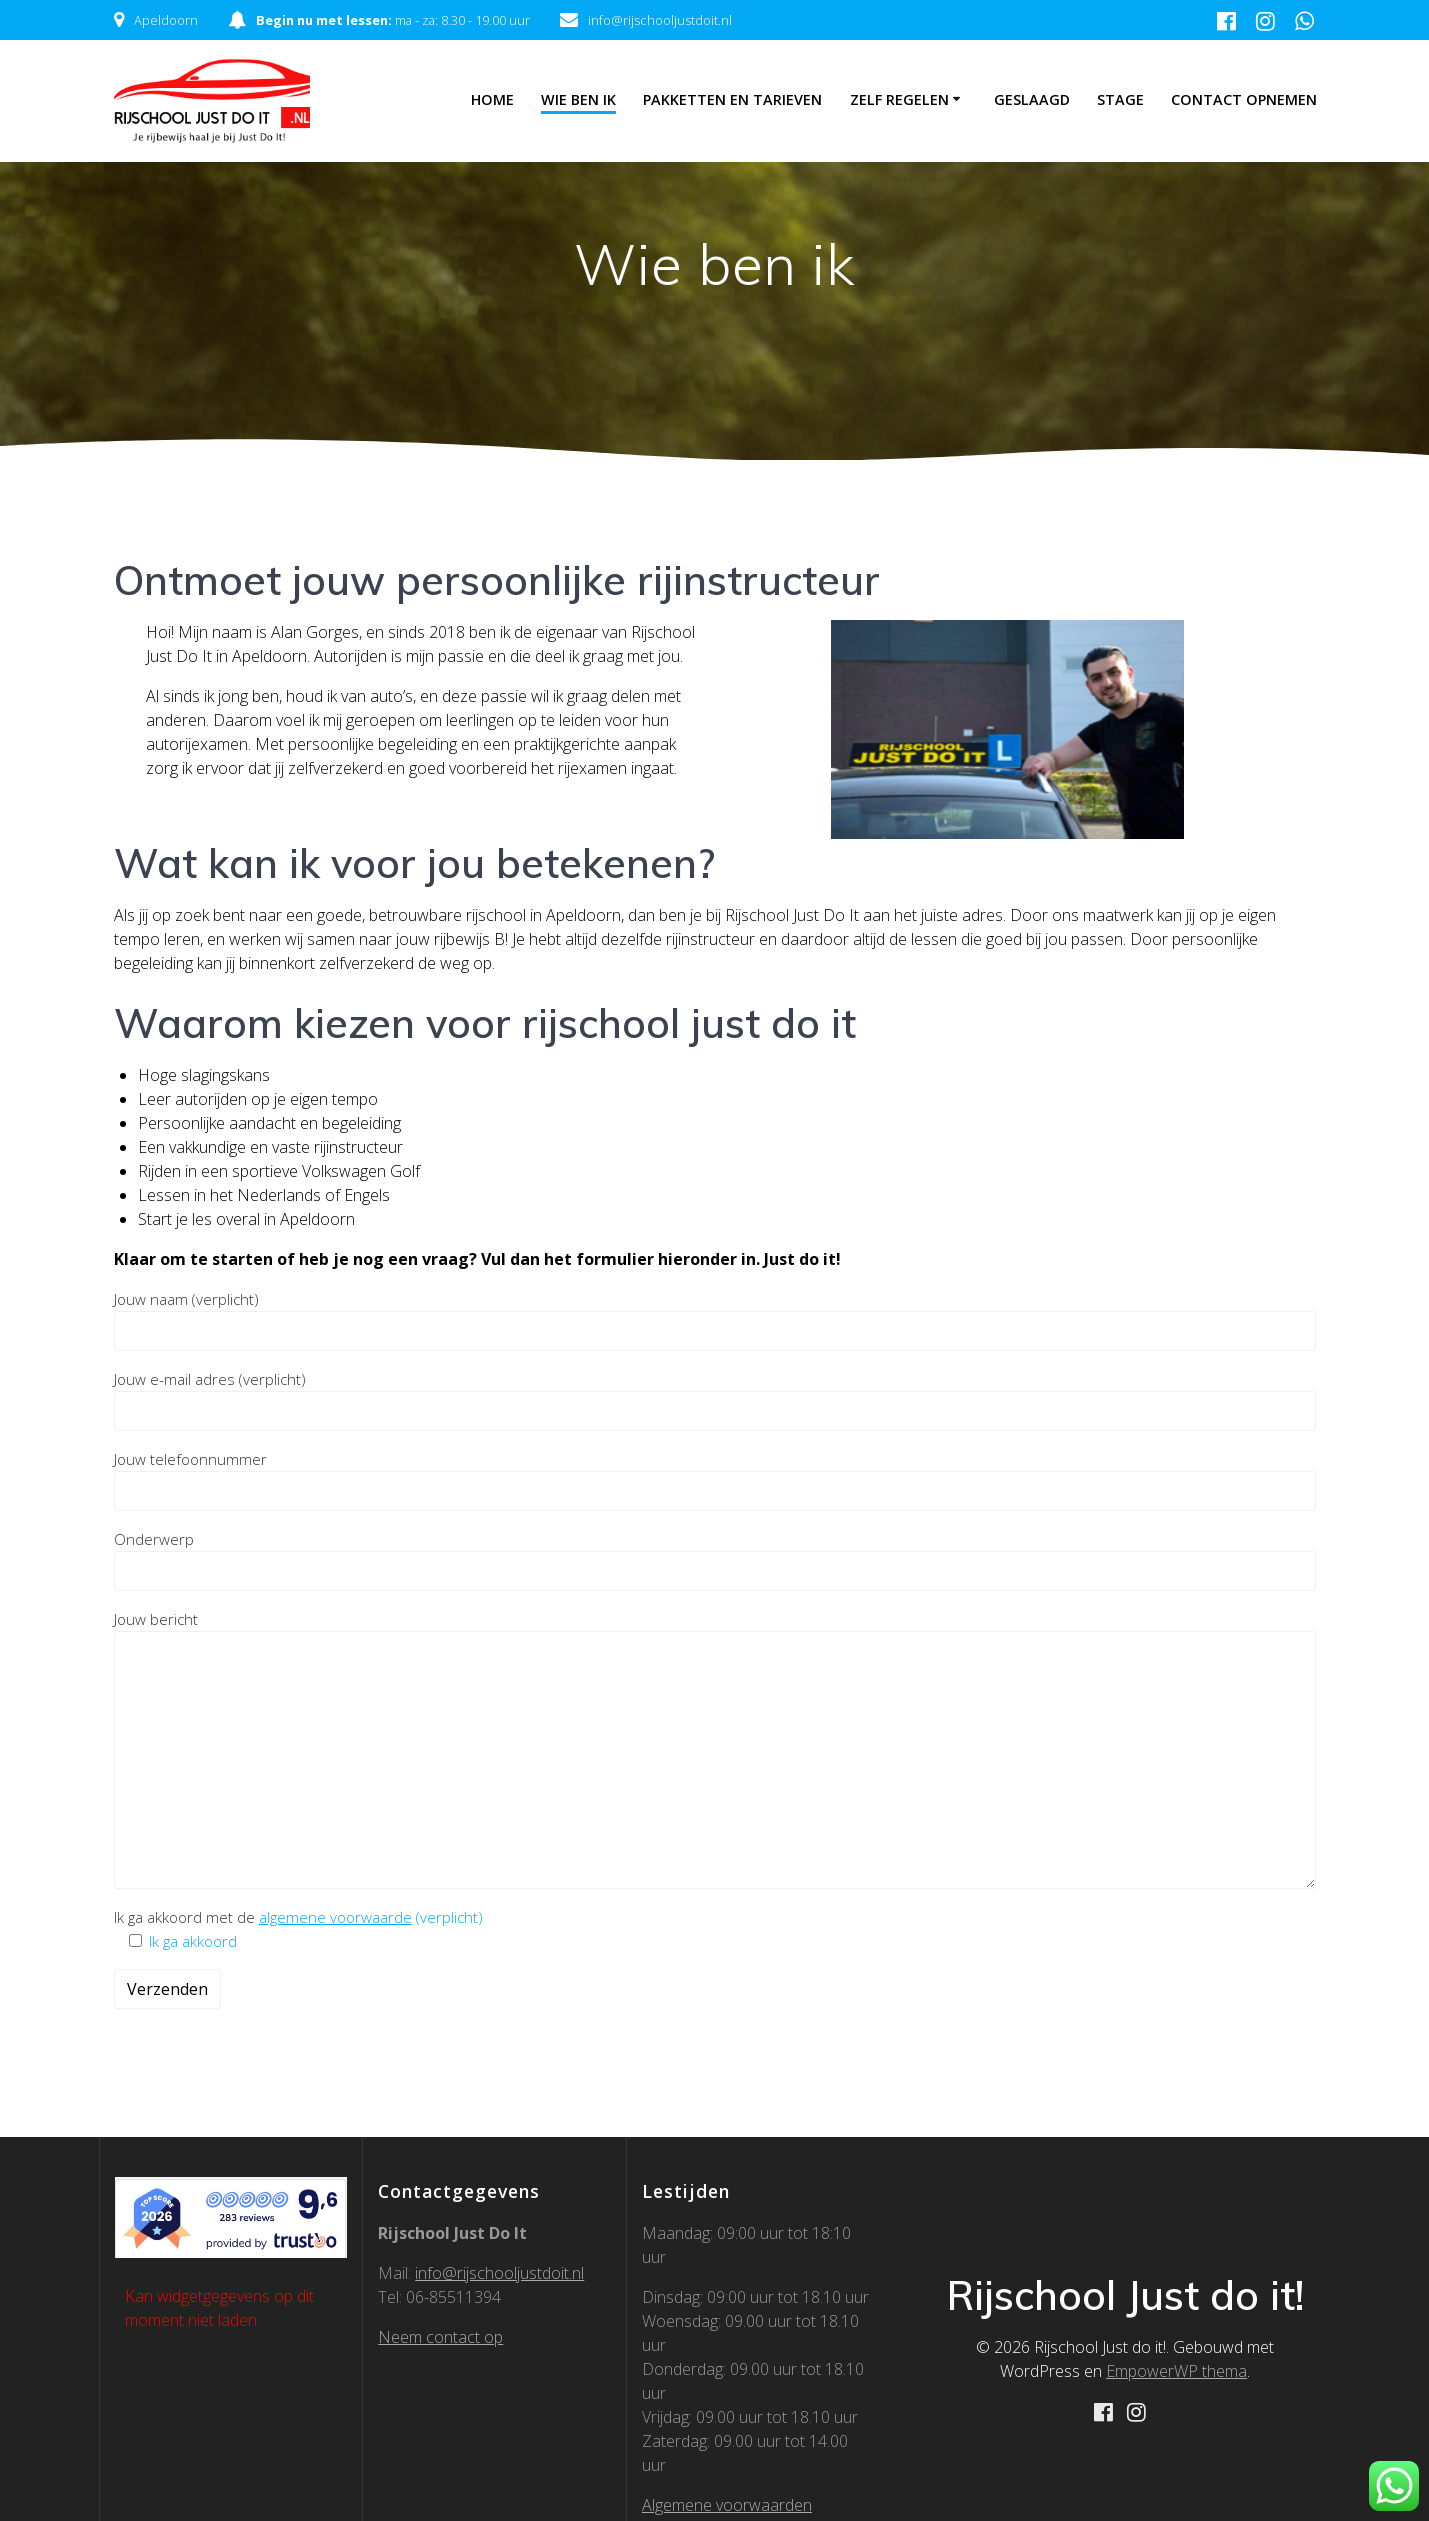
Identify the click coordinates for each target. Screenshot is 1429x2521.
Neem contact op (440, 2337)
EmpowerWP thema (1176, 2371)
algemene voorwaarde (335, 1917)
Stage (1120, 99)
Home (492, 99)
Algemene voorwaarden (727, 2505)
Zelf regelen (899, 99)
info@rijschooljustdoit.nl (499, 2273)
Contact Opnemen (1244, 99)
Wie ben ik (578, 99)
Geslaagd (1032, 99)
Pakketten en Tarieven (732, 99)
